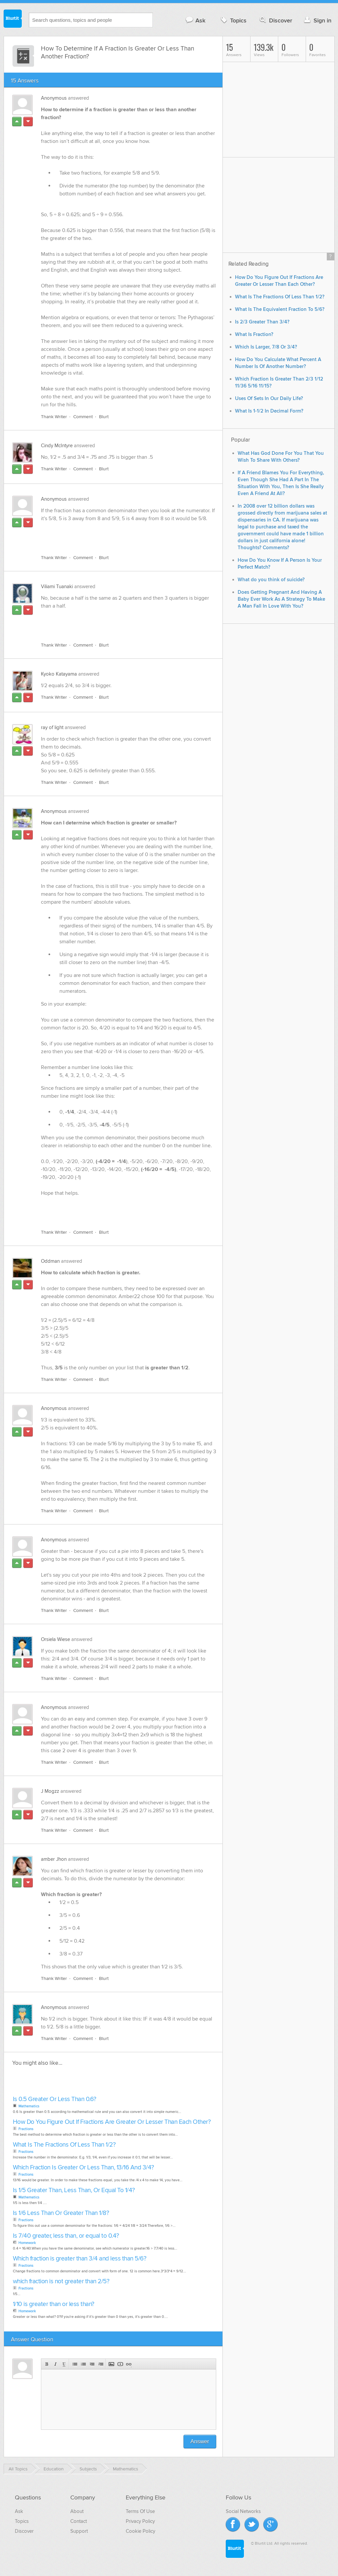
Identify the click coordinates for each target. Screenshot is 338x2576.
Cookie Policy (140, 2531)
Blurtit (13, 19)
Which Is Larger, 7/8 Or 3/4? (266, 347)
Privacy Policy (140, 2521)
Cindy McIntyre (57, 446)
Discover (275, 20)
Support (79, 2531)
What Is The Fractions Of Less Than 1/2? (64, 2145)
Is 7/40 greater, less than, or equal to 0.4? (66, 2236)
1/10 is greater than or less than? (53, 2304)
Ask (195, 20)
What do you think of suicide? (271, 580)
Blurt (104, 416)
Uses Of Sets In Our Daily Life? (269, 398)
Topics (233, 20)
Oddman (50, 1261)
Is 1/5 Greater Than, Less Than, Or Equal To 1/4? (74, 2190)
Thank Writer (54, 416)
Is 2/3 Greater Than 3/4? (262, 322)
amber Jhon (54, 1859)
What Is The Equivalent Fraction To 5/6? (279, 309)
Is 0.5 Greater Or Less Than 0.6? (54, 2099)
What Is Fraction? (254, 334)
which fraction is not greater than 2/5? (61, 2281)
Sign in (317, 20)
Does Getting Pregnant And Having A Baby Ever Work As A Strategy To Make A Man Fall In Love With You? (281, 599)
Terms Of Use (140, 2511)
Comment (83, 416)
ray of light (52, 727)
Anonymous (54, 98)
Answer (199, 2441)
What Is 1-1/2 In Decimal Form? (269, 411)
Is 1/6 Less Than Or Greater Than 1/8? (61, 2213)
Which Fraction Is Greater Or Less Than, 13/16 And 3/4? (83, 2167)
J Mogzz (50, 1791)
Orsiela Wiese (55, 1639)
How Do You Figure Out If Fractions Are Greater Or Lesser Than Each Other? (112, 2122)
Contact (78, 2521)
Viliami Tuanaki (57, 586)
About (77, 2511)
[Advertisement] (117, 534)
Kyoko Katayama (59, 674)
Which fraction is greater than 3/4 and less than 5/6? (80, 2258)
